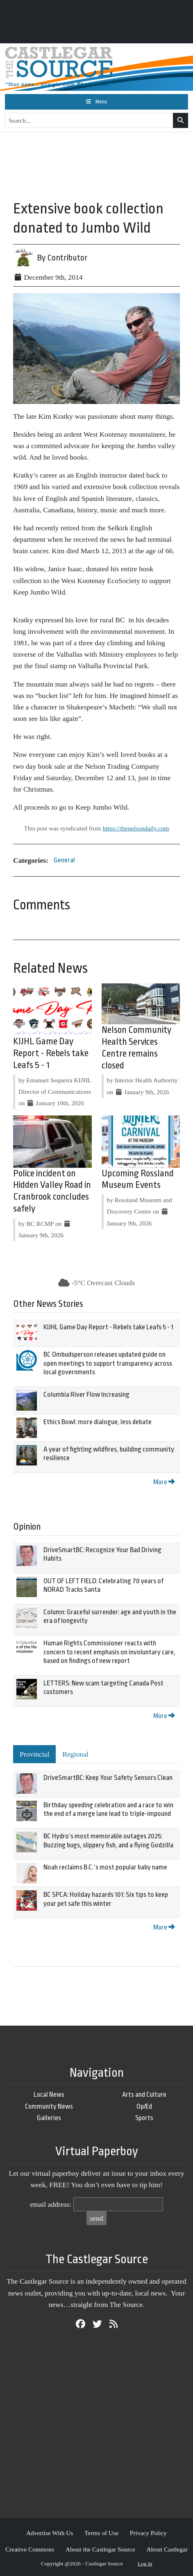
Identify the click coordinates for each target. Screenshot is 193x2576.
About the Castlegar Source (100, 2549)
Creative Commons (29, 2549)
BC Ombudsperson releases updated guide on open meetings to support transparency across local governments (107, 1363)
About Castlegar (167, 2549)
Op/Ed (144, 2106)
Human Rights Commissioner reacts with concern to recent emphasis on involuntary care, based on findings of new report (109, 1652)
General (64, 860)
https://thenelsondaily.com (136, 828)
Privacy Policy (148, 2532)
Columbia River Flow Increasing (86, 1394)
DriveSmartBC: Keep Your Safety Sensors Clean (108, 1778)
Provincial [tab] (34, 1754)
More (164, 1482)
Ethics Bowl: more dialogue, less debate (97, 1422)
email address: (50, 2204)
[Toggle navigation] (96, 102)
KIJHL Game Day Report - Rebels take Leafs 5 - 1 (51, 1053)
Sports (144, 2118)
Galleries (49, 2118)
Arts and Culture (144, 2094)
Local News (49, 2094)
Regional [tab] (75, 1754)
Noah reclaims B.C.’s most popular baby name (105, 1867)
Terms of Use (101, 2532)
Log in (145, 2563)
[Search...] (89, 120)
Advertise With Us (49, 2532)
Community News (49, 2106)
